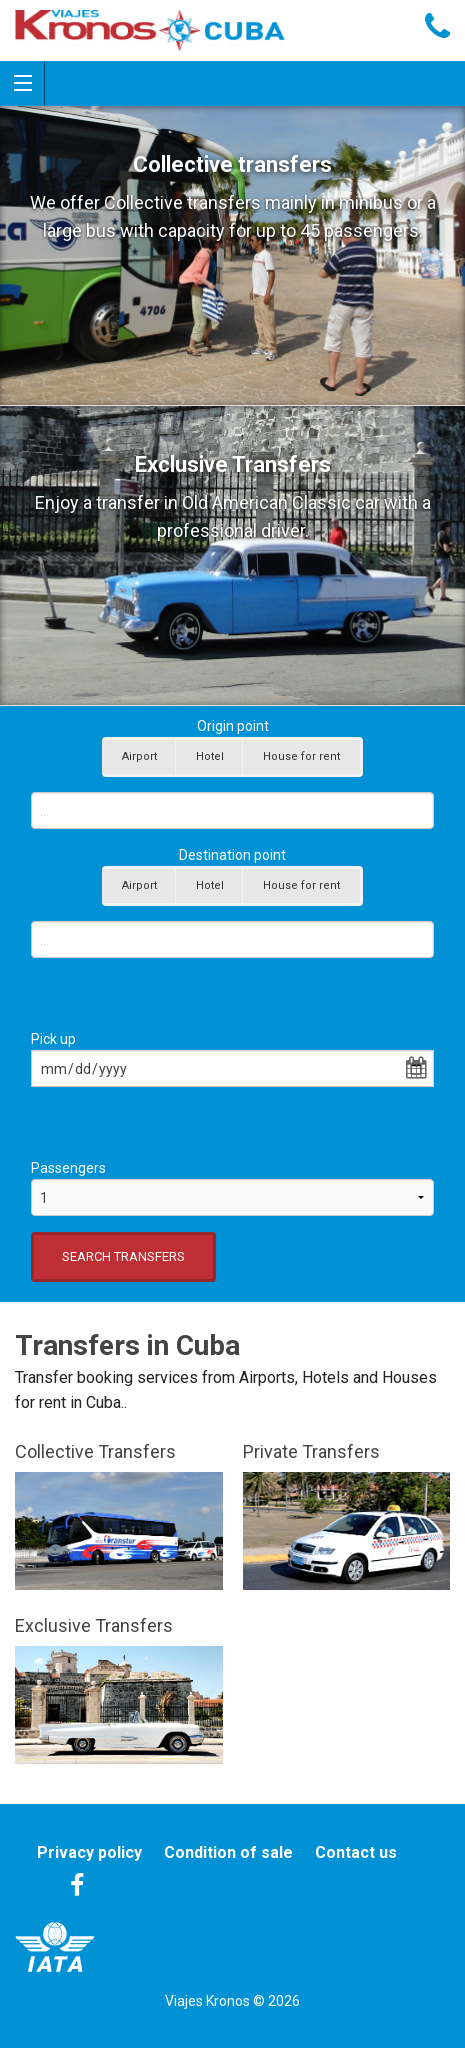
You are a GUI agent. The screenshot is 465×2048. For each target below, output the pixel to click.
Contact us (356, 1852)
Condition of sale (228, 1852)
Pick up (53, 1039)
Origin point (233, 726)
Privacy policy (89, 1852)
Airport (139, 756)
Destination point (232, 855)
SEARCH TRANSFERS (123, 1256)
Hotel (210, 756)
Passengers (68, 1168)
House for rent (301, 756)
